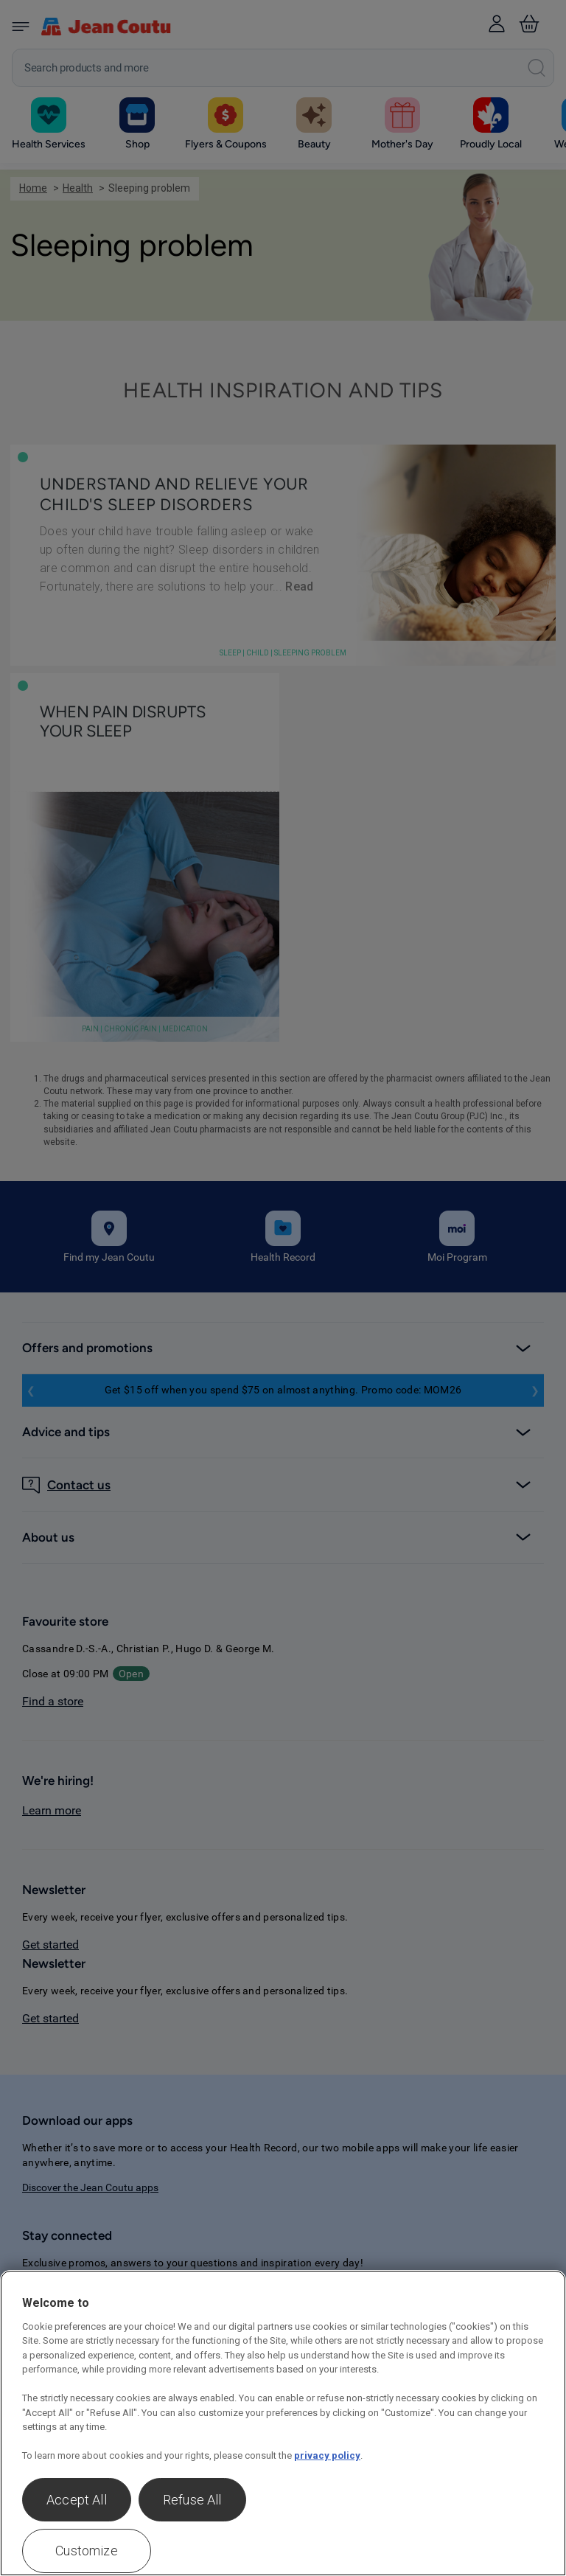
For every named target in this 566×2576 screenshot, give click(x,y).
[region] (283, 2423)
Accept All (76, 2499)
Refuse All (192, 2499)
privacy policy (327, 2455)
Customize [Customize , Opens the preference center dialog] (86, 2550)
